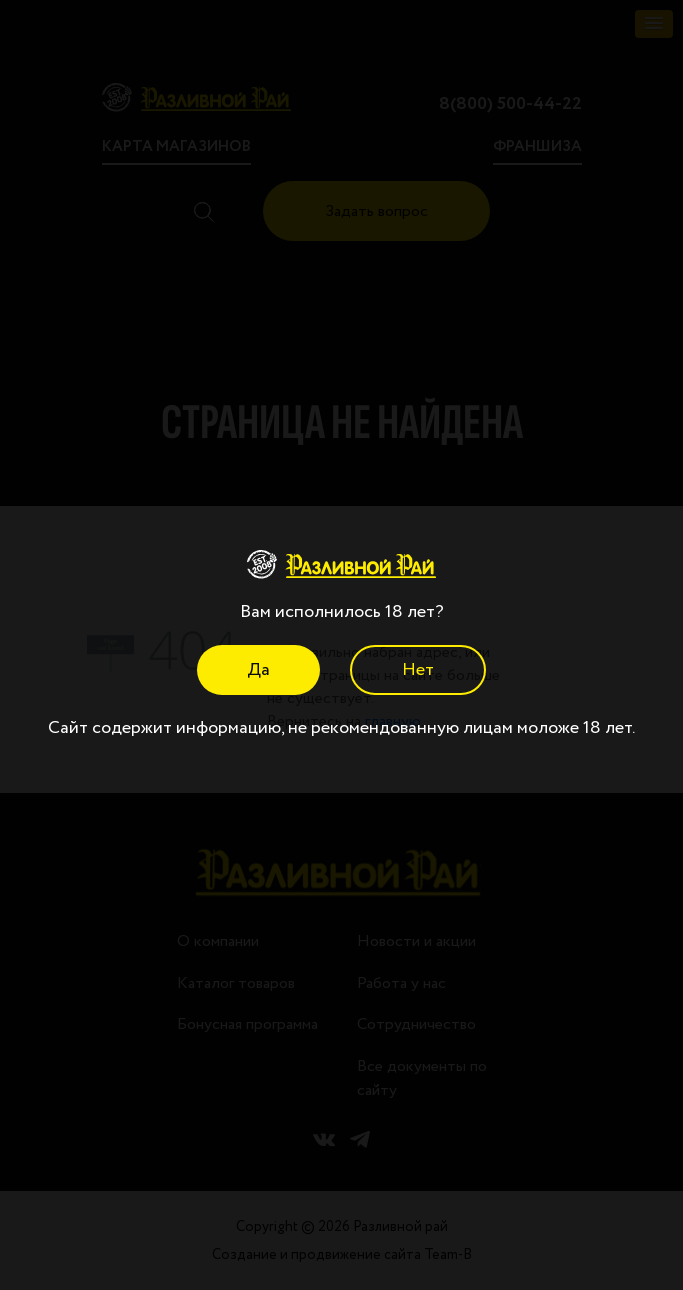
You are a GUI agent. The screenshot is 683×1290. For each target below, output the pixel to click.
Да (258, 670)
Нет (418, 670)
